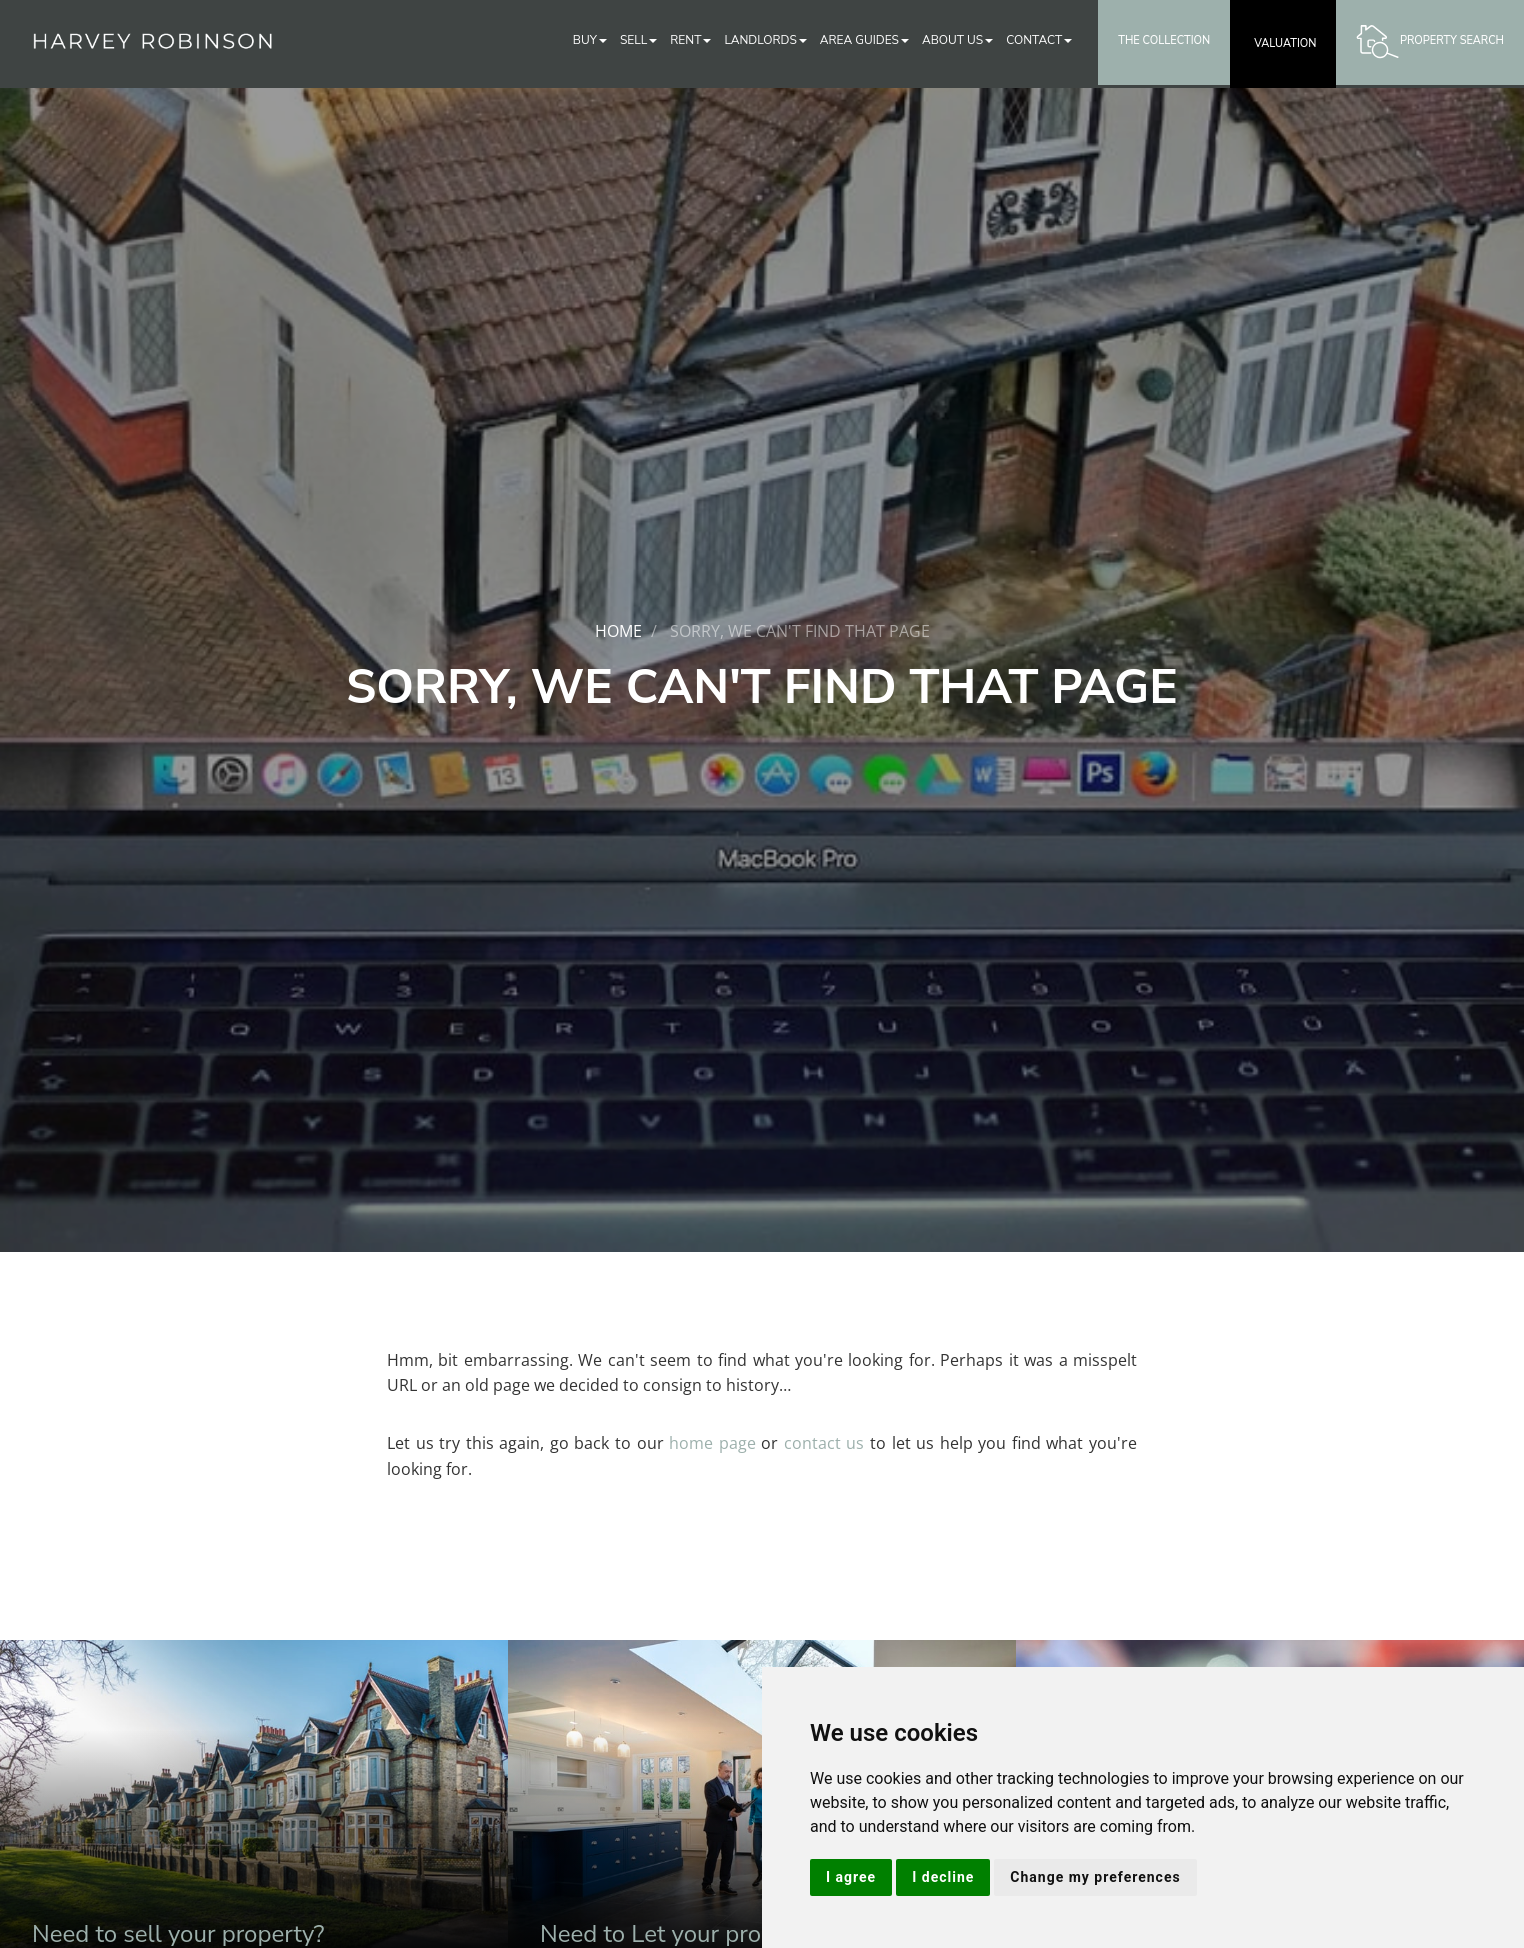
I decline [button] (943, 1877)
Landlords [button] (765, 40)
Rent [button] (690, 40)
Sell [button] (638, 40)
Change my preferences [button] (1095, 1877)
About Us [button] (957, 40)
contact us (824, 1443)
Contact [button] (1039, 40)
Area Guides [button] (864, 40)
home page (712, 1443)
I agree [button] (851, 1877)
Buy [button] (590, 40)
